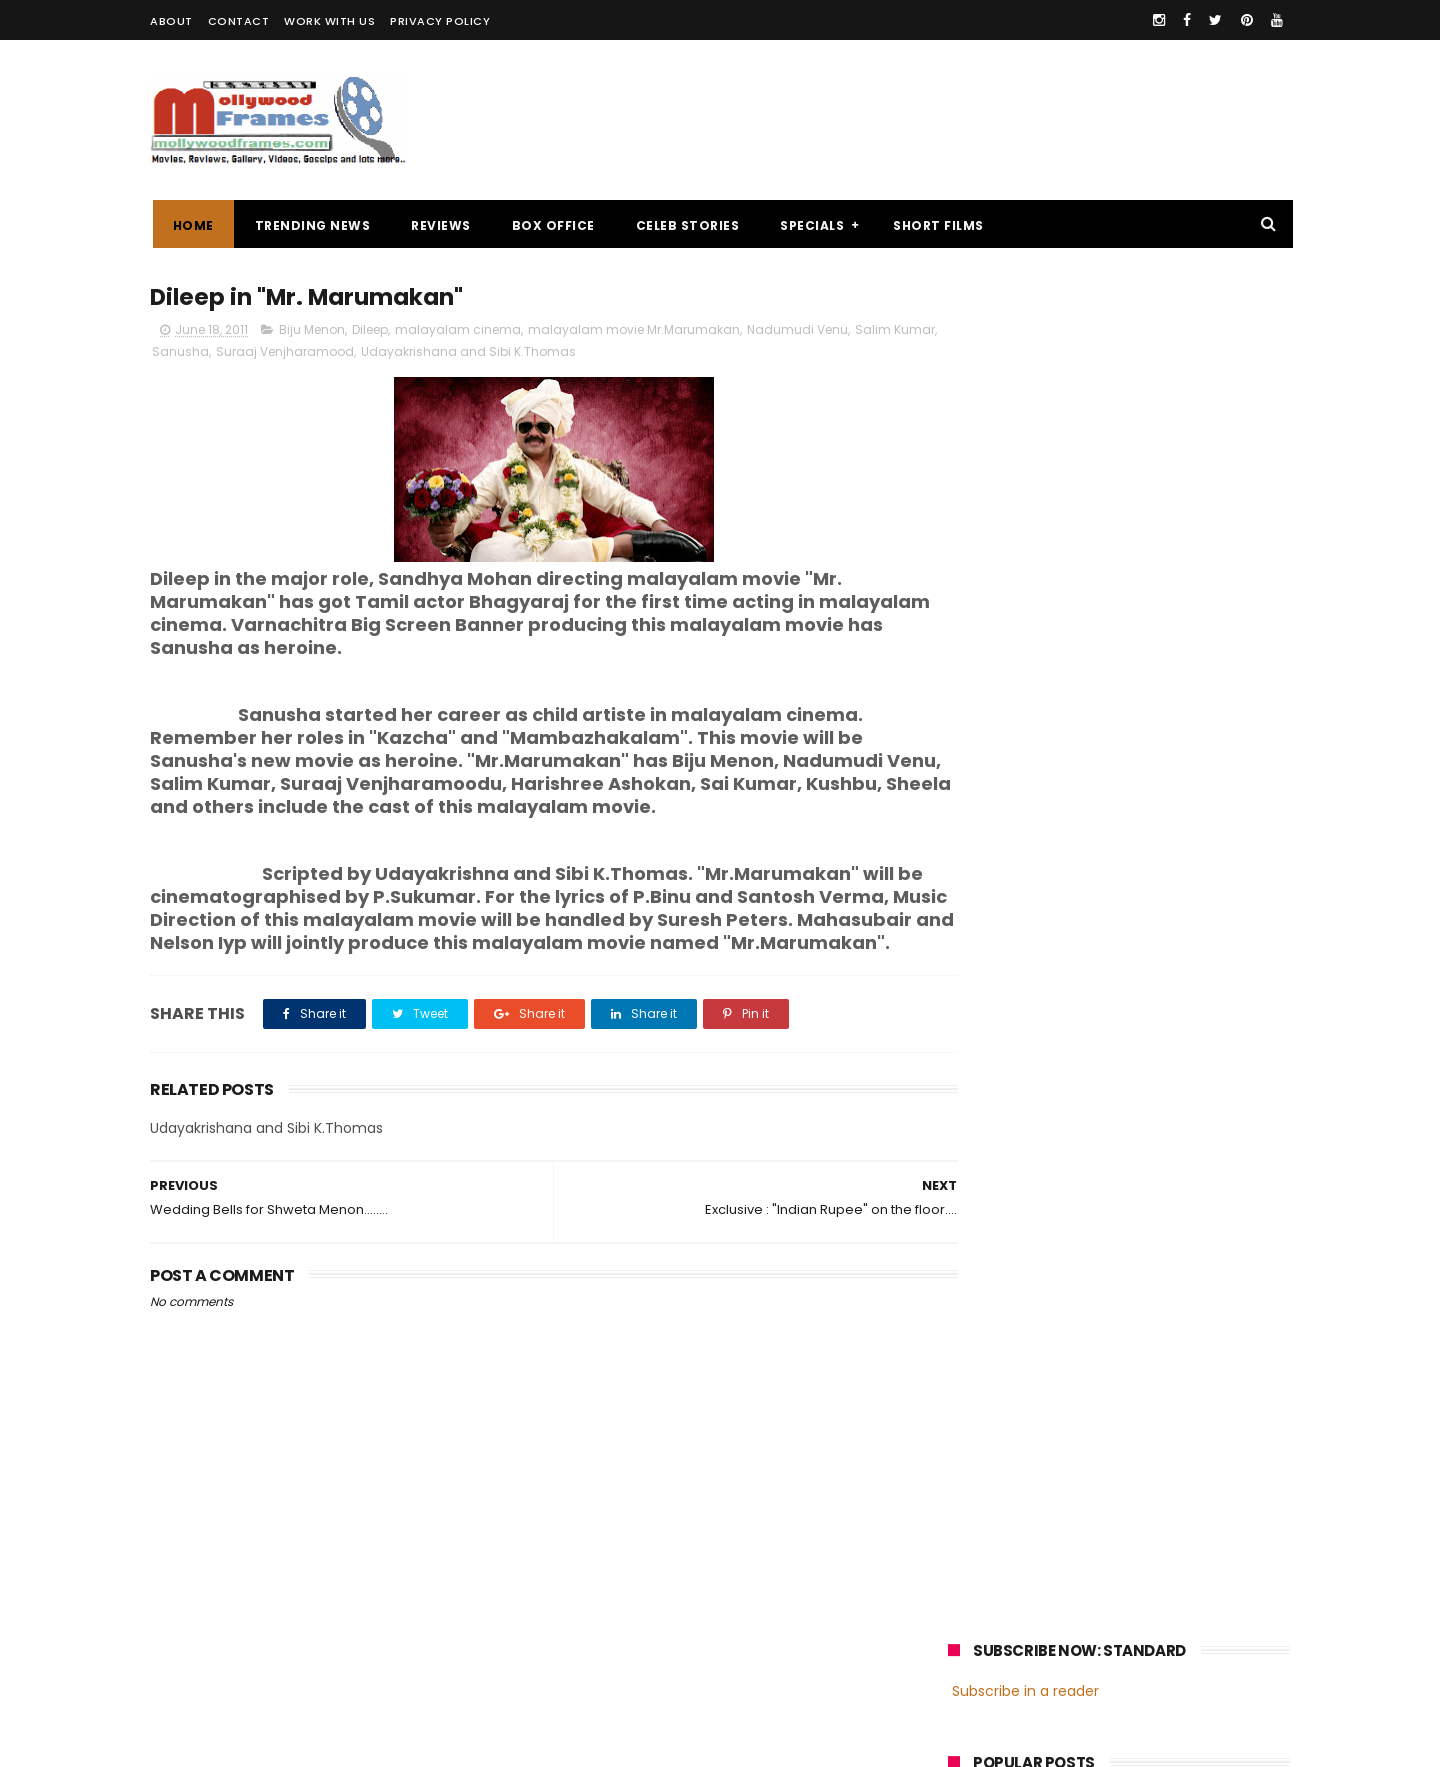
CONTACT (239, 21)
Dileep (370, 331)
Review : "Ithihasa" (1118, 626)
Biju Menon (312, 331)
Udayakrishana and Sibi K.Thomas (514, 353)
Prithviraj (1174, 1448)
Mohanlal (987, 1448)
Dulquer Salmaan (1123, 1522)
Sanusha (226, 353)
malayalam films (1159, 1411)
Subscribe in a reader (1025, 335)
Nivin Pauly (1147, 1485)
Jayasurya (990, 1485)
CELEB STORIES (685, 225)
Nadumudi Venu (797, 331)
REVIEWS (439, 225)
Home (190, 225)
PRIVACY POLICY (440, 21)
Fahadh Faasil (1001, 1522)
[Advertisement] (926, 120)
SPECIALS (810, 225)
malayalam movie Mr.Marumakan (634, 331)
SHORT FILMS (936, 225)
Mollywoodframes (218, 1742)
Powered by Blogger (569, 1742)
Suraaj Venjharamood (331, 353)
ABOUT (171, 21)
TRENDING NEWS (310, 225)
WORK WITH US (329, 21)
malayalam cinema (458, 331)
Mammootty (1081, 1448)
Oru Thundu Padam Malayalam (1167, 535)
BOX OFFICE (550, 225)
